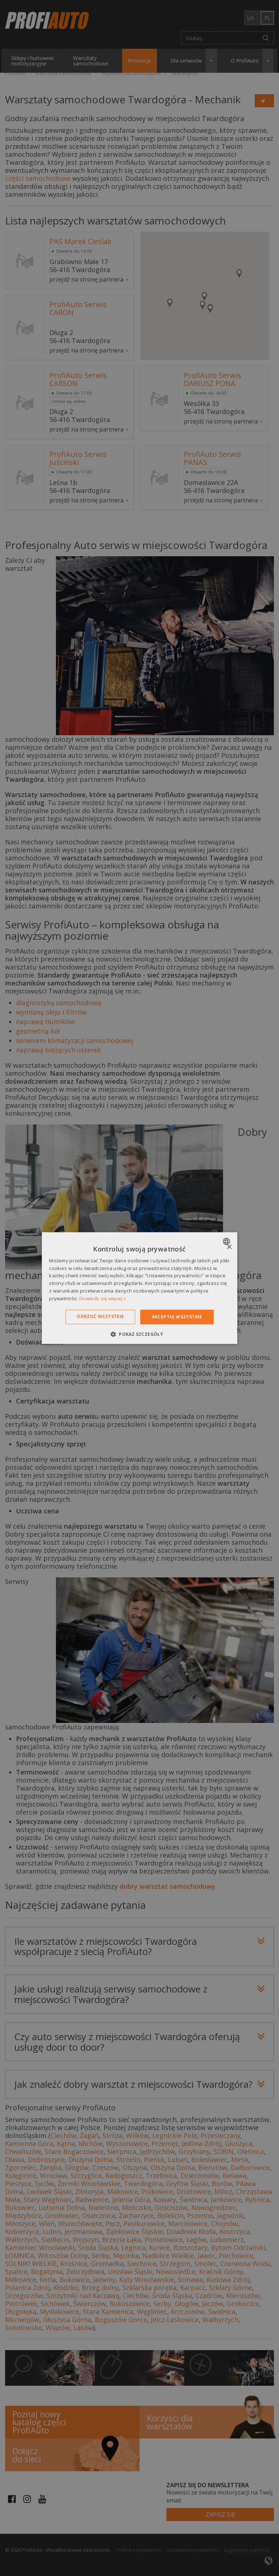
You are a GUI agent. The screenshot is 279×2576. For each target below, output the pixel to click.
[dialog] (139, 1288)
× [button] (229, 1247)
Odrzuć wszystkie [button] (100, 1316)
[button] (139, 1334)
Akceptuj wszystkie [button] (177, 1317)
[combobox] (227, 1241)
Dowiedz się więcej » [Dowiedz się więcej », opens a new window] (102, 1298)
